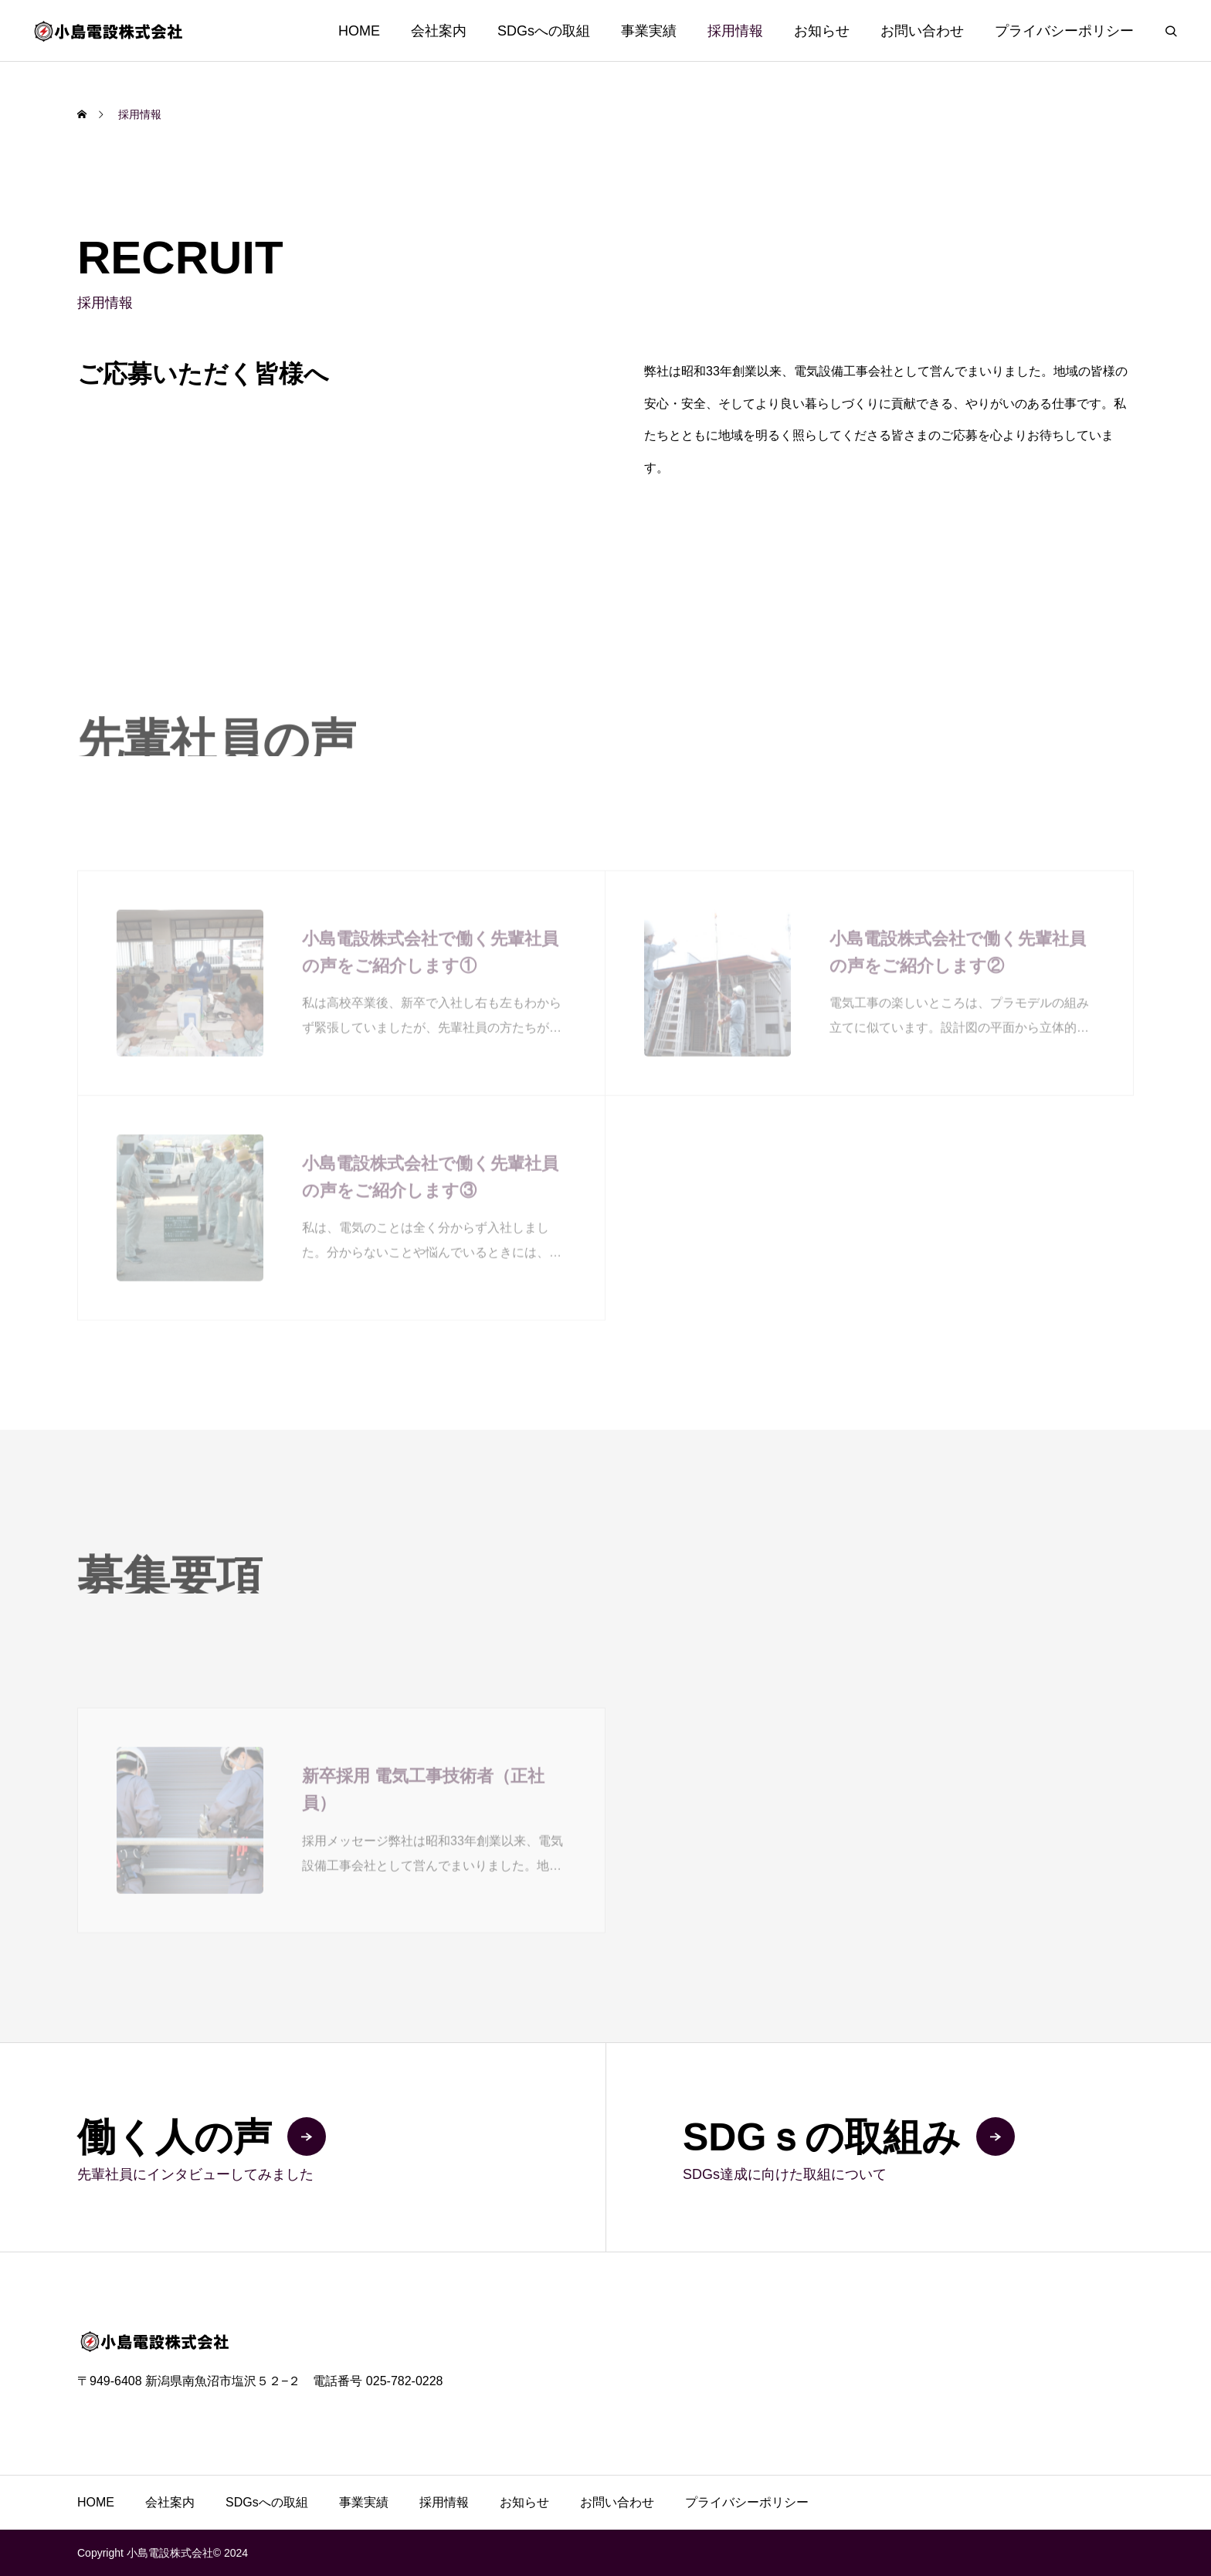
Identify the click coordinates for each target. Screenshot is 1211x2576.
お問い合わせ (922, 31)
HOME (359, 31)
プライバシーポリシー (1064, 31)
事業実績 (649, 31)
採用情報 (735, 31)
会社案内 (438, 31)
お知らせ (822, 31)
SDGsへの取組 (543, 31)
